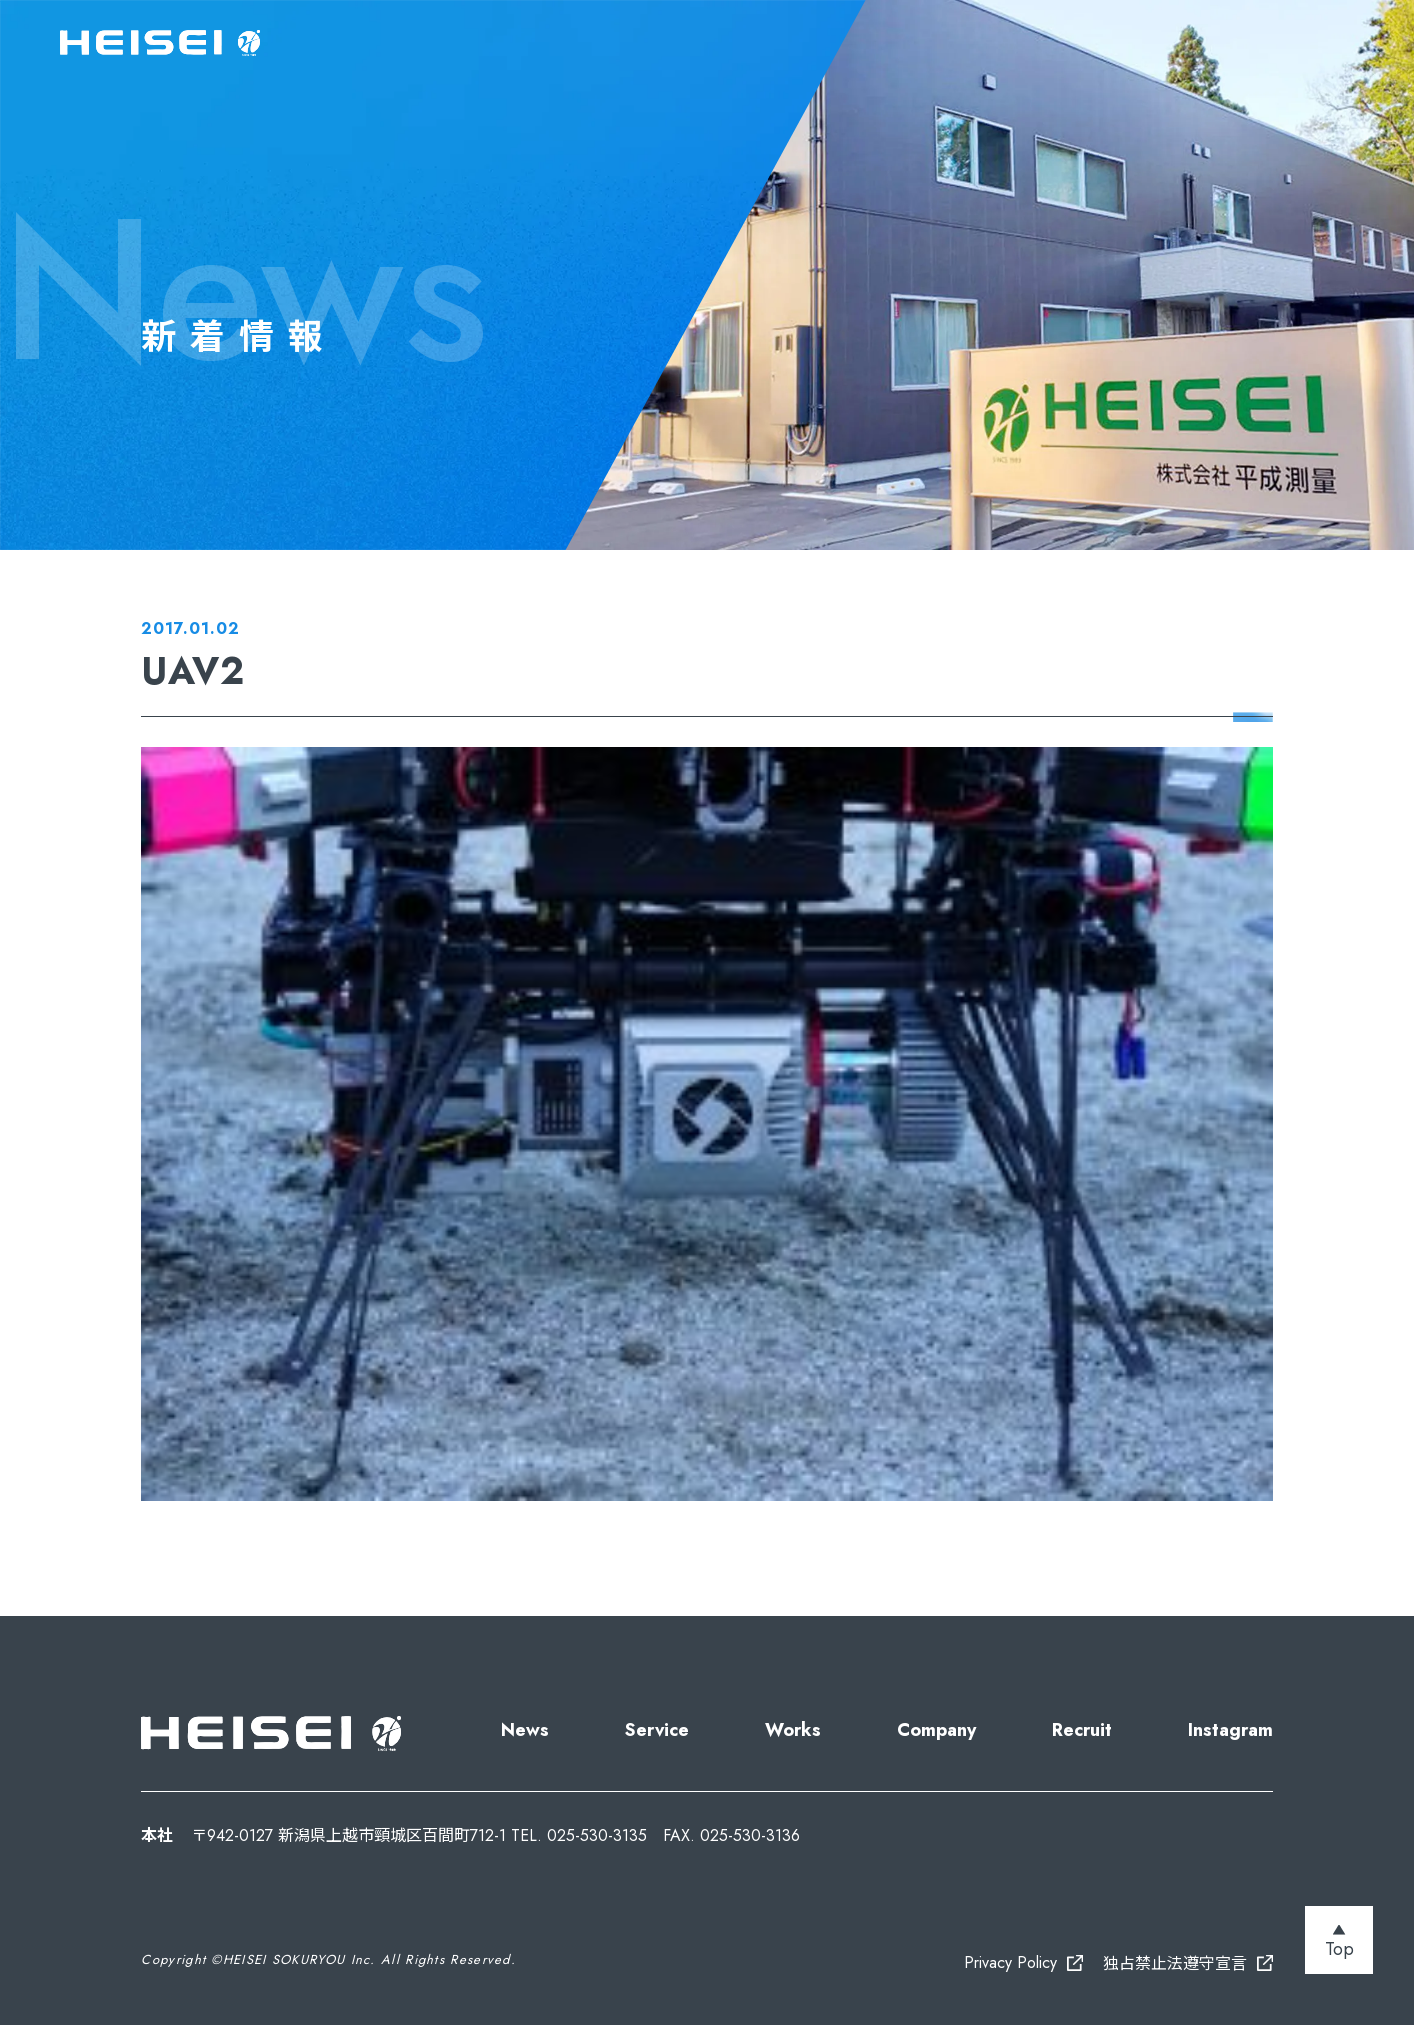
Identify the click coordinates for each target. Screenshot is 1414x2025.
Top (1339, 1949)
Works (793, 1730)
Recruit (1082, 1730)
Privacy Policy (1010, 1962)
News (525, 1730)
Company (936, 1730)
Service (657, 1730)
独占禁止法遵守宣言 (1175, 1963)
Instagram (1230, 1730)
